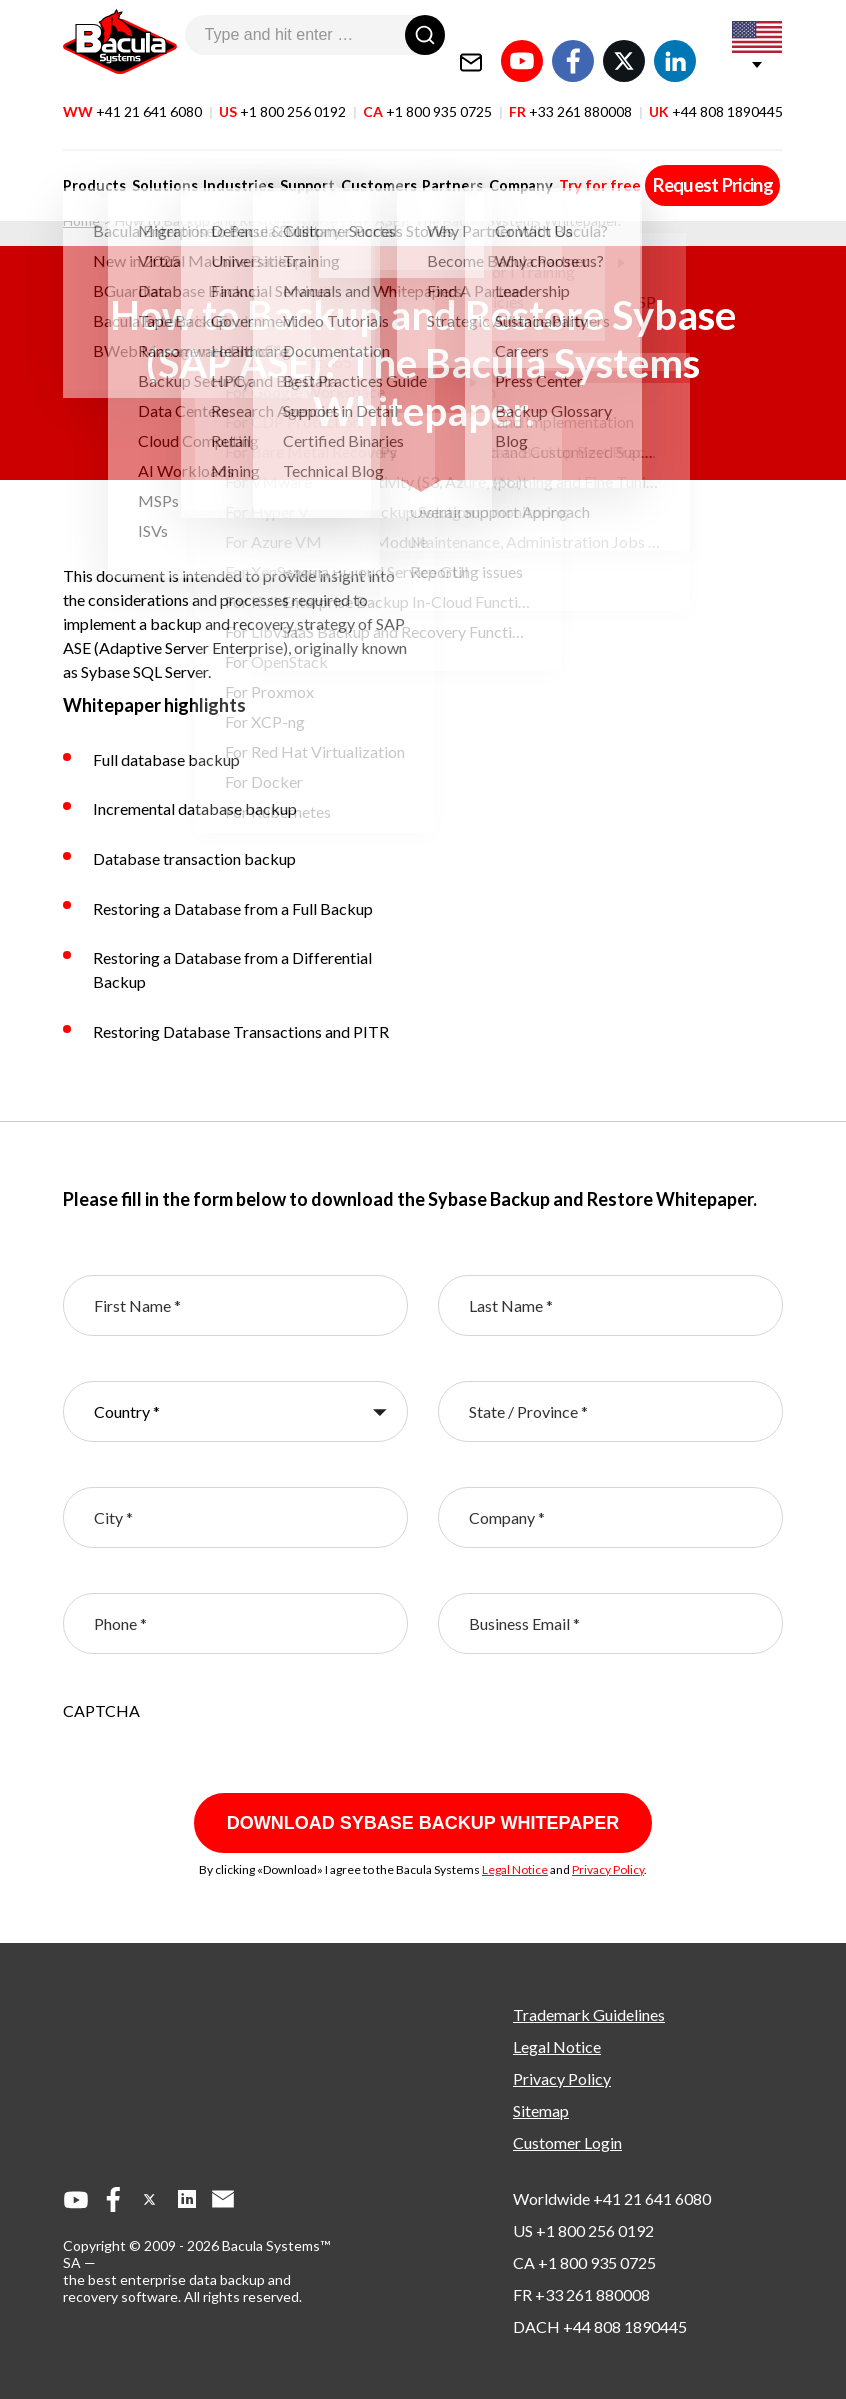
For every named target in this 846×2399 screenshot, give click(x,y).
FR (570, 88)
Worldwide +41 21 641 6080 (612, 2198)
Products (94, 162)
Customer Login (567, 2142)
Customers (362, 162)
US (282, 88)
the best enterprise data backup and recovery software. (177, 2288)
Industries (230, 162)
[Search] (425, 35)
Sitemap (541, 2110)
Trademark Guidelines (589, 2014)
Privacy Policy (608, 1869)
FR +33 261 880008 (581, 2294)
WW (132, 88)
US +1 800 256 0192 (583, 2230)
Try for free (571, 162)
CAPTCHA (101, 1710)
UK (716, 88)
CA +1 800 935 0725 (584, 2262)
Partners (432, 162)
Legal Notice (515, 1869)
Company (496, 162)
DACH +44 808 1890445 (600, 2326)
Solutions (161, 162)
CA (427, 88)
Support (295, 162)
